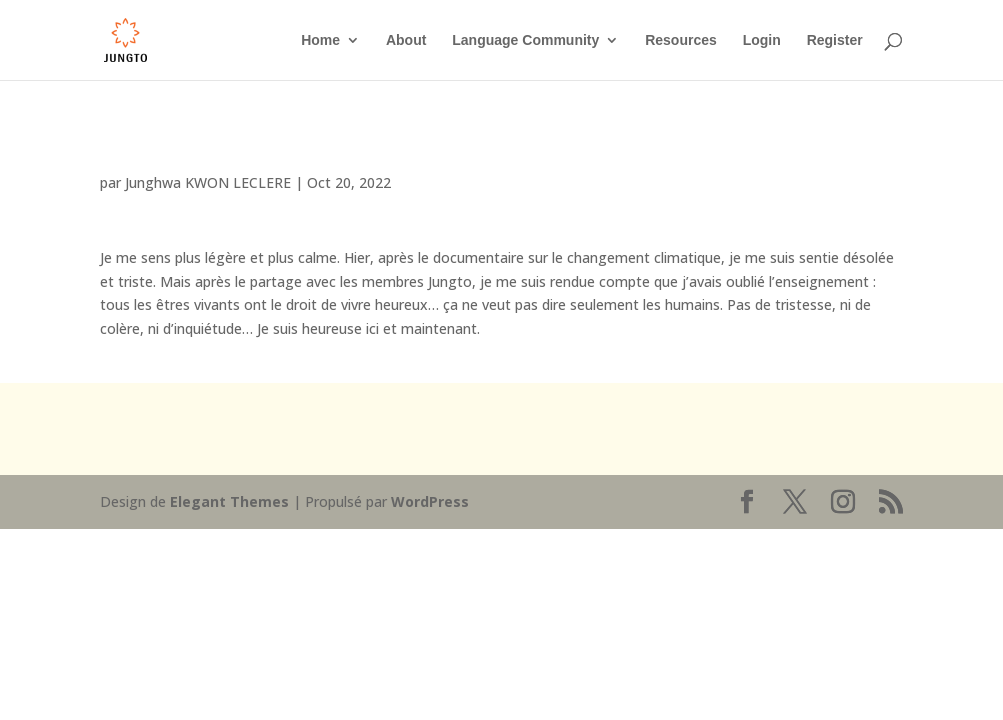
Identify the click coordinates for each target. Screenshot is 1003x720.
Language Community (525, 40)
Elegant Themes (229, 501)
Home (320, 40)
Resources (681, 40)
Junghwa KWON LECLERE (208, 182)
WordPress (430, 501)
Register (835, 40)
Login (762, 40)
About (406, 40)
